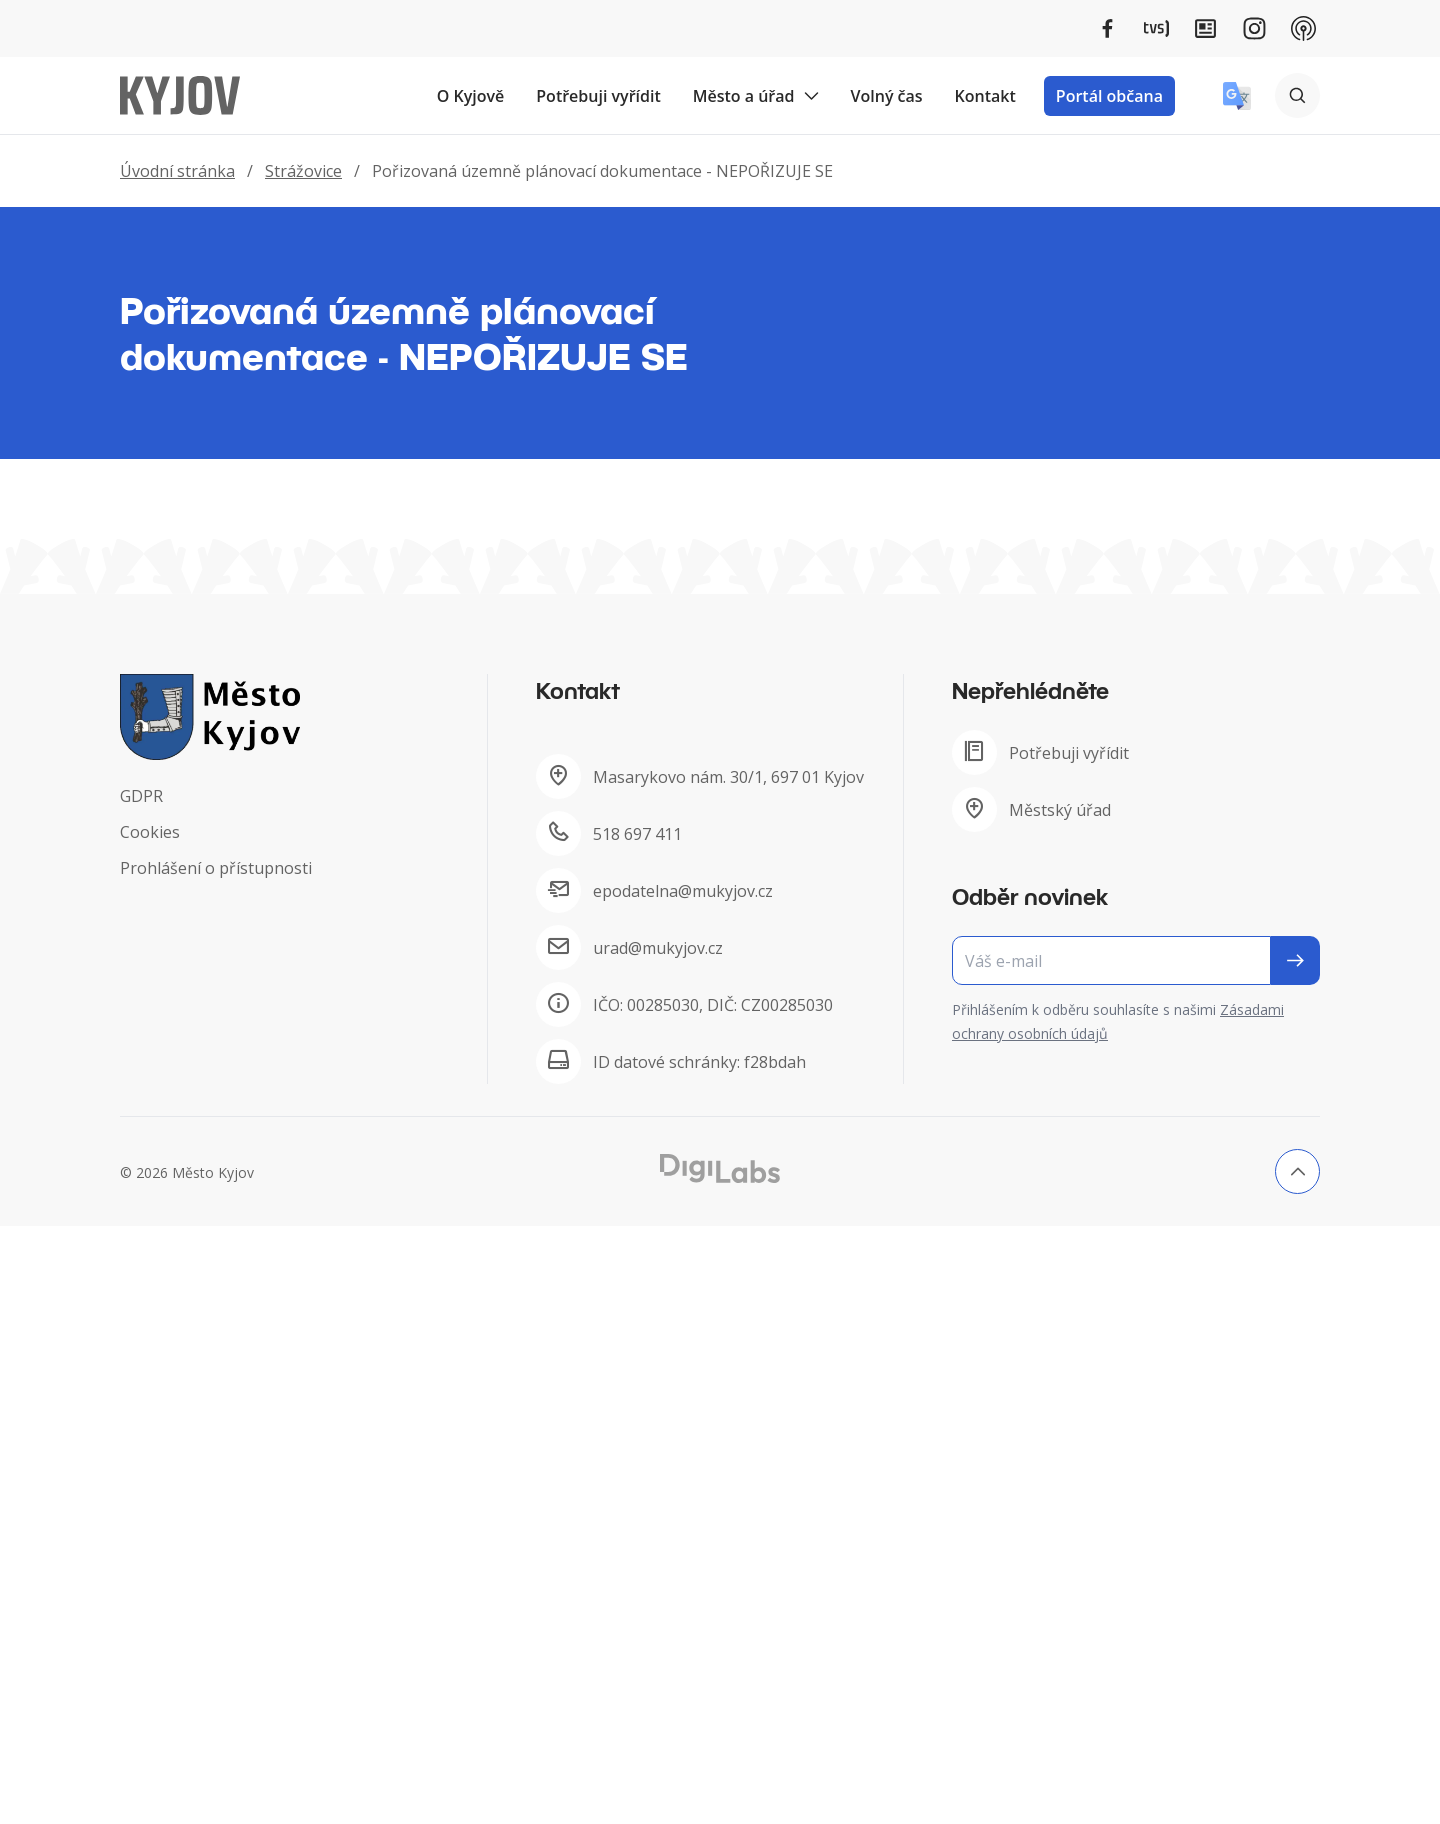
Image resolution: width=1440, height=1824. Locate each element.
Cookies (150, 832)
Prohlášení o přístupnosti (216, 868)
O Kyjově (471, 96)
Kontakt (985, 96)
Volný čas (887, 96)
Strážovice (303, 171)
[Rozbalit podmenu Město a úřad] (811, 96)
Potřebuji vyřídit (598, 96)
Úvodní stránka (177, 171)
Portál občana (1109, 96)
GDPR (141, 796)
